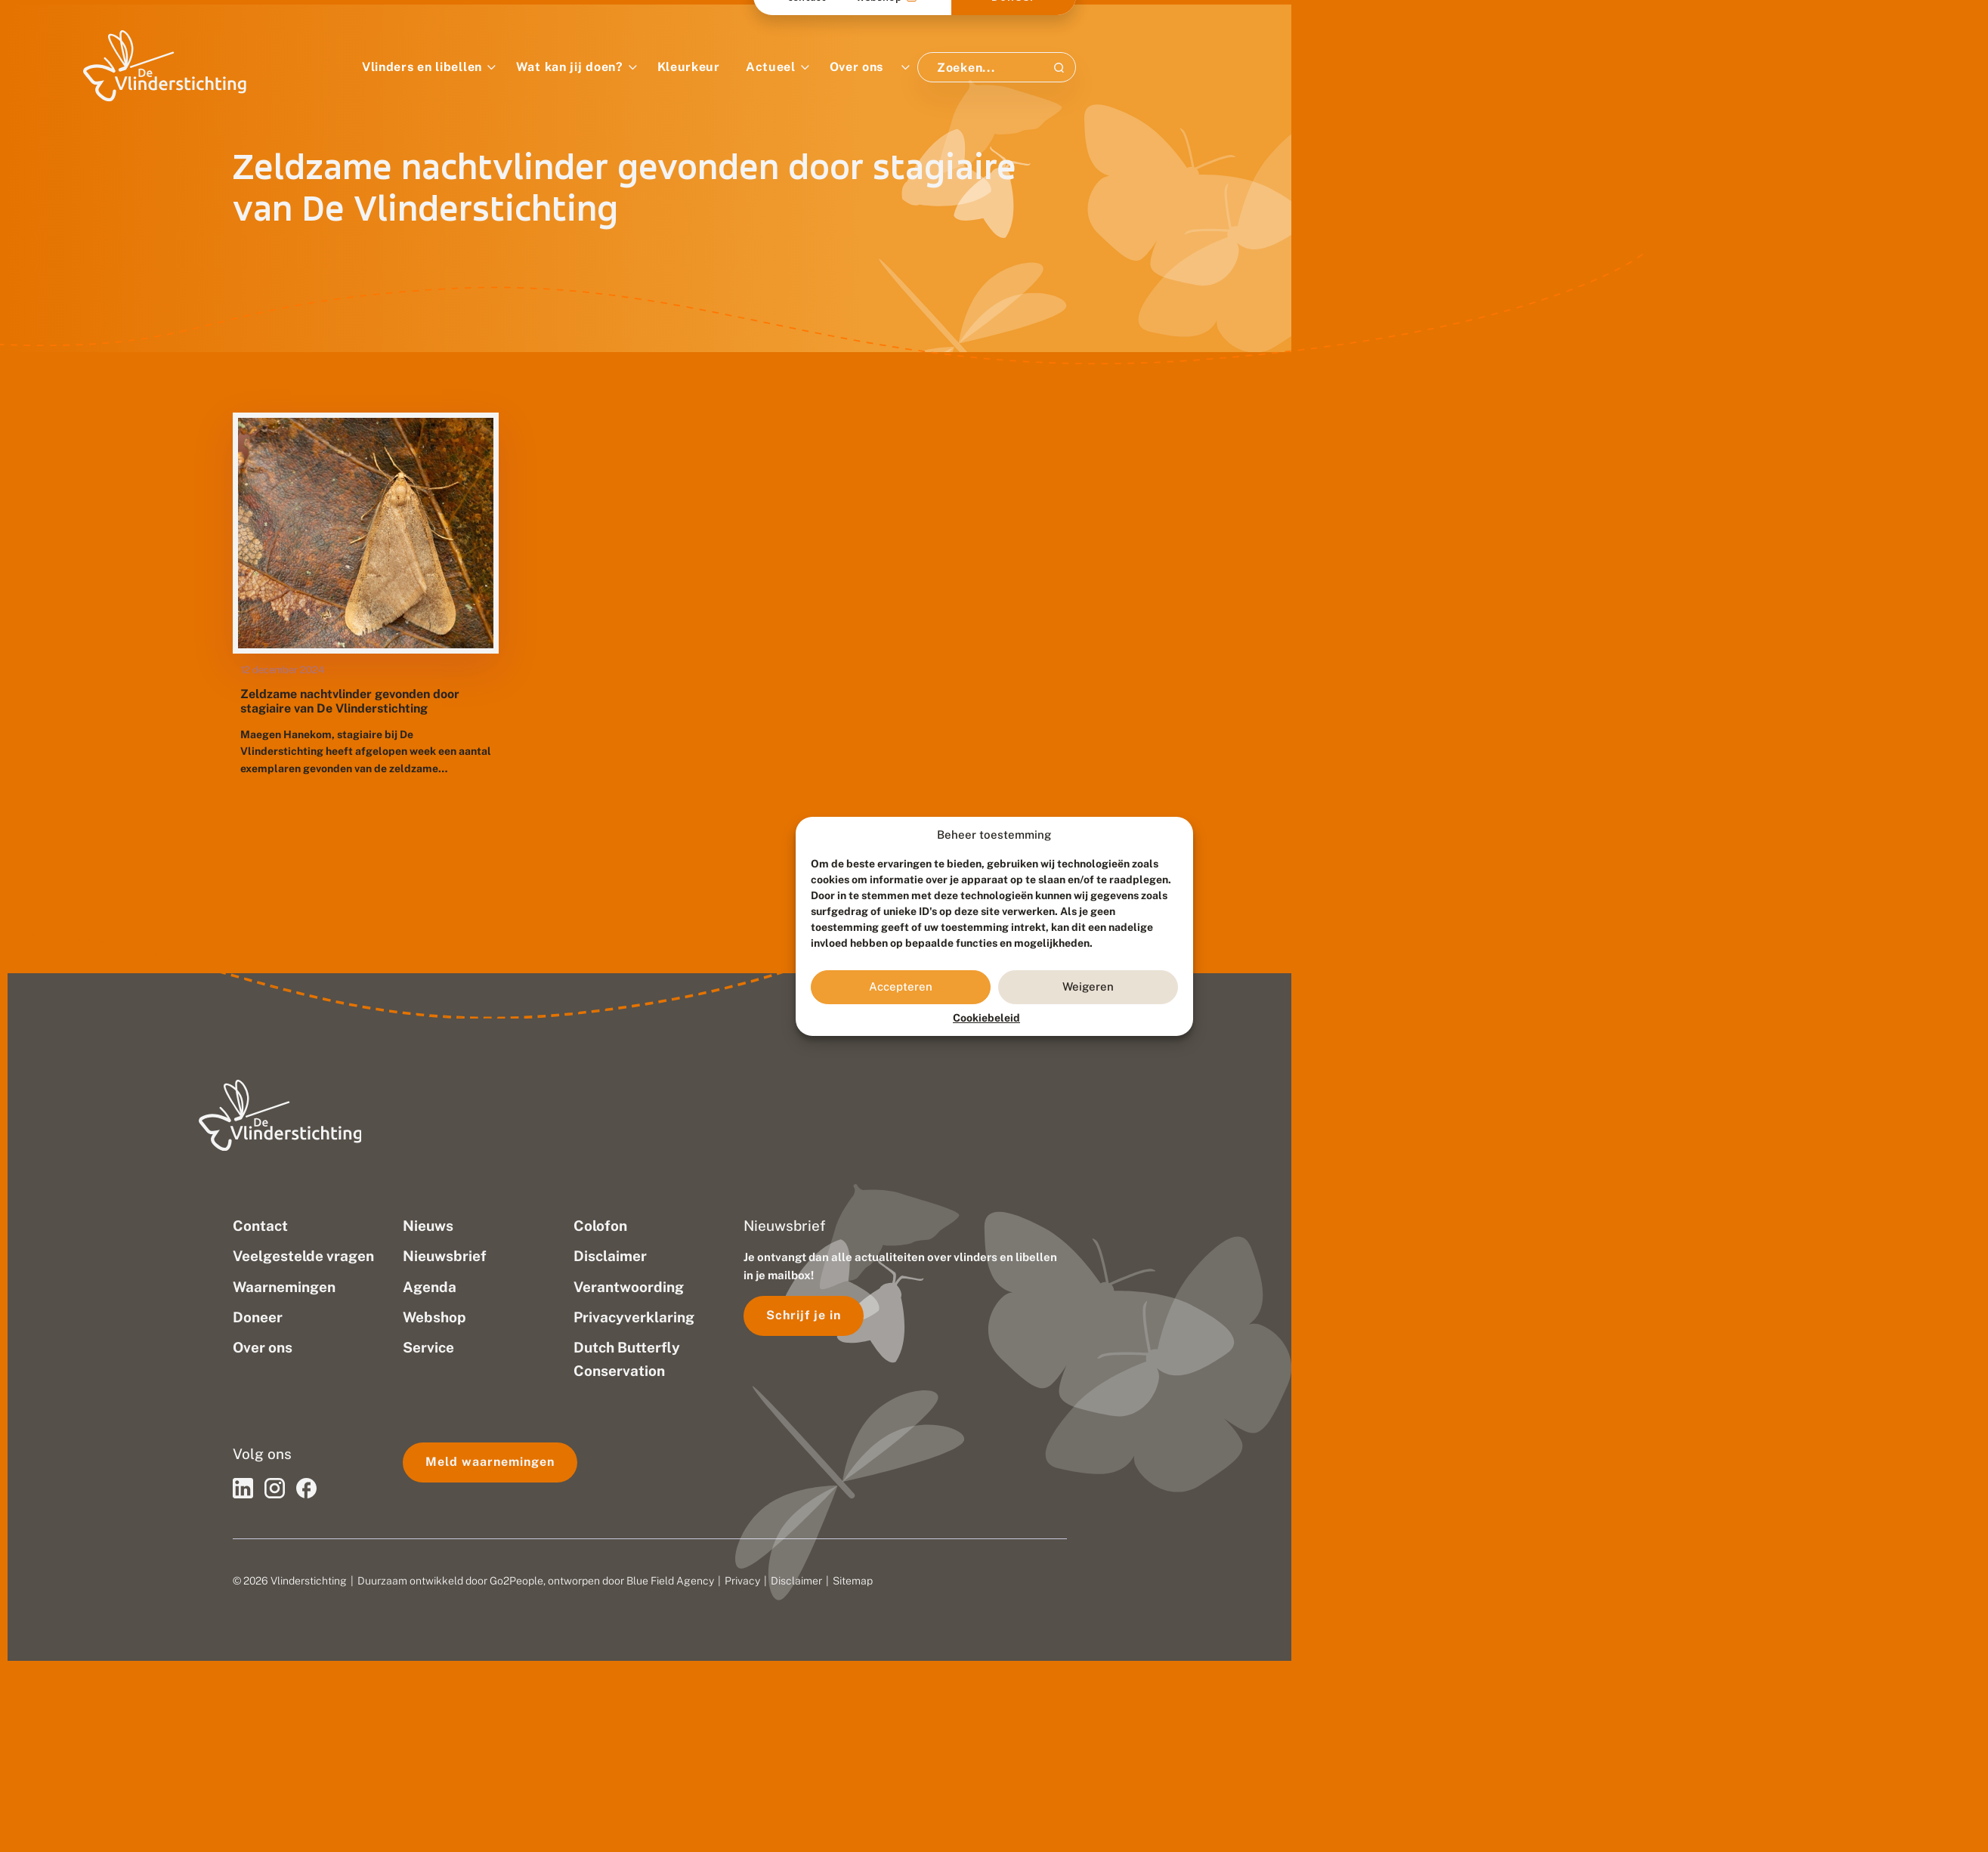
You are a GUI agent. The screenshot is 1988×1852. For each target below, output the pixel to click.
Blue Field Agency (670, 1581)
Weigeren (1088, 986)
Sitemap (853, 1581)
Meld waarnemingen (490, 1462)
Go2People (516, 1581)
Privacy (742, 1581)
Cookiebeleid (986, 1018)
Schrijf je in (803, 1315)
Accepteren (900, 986)
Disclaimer (796, 1581)
